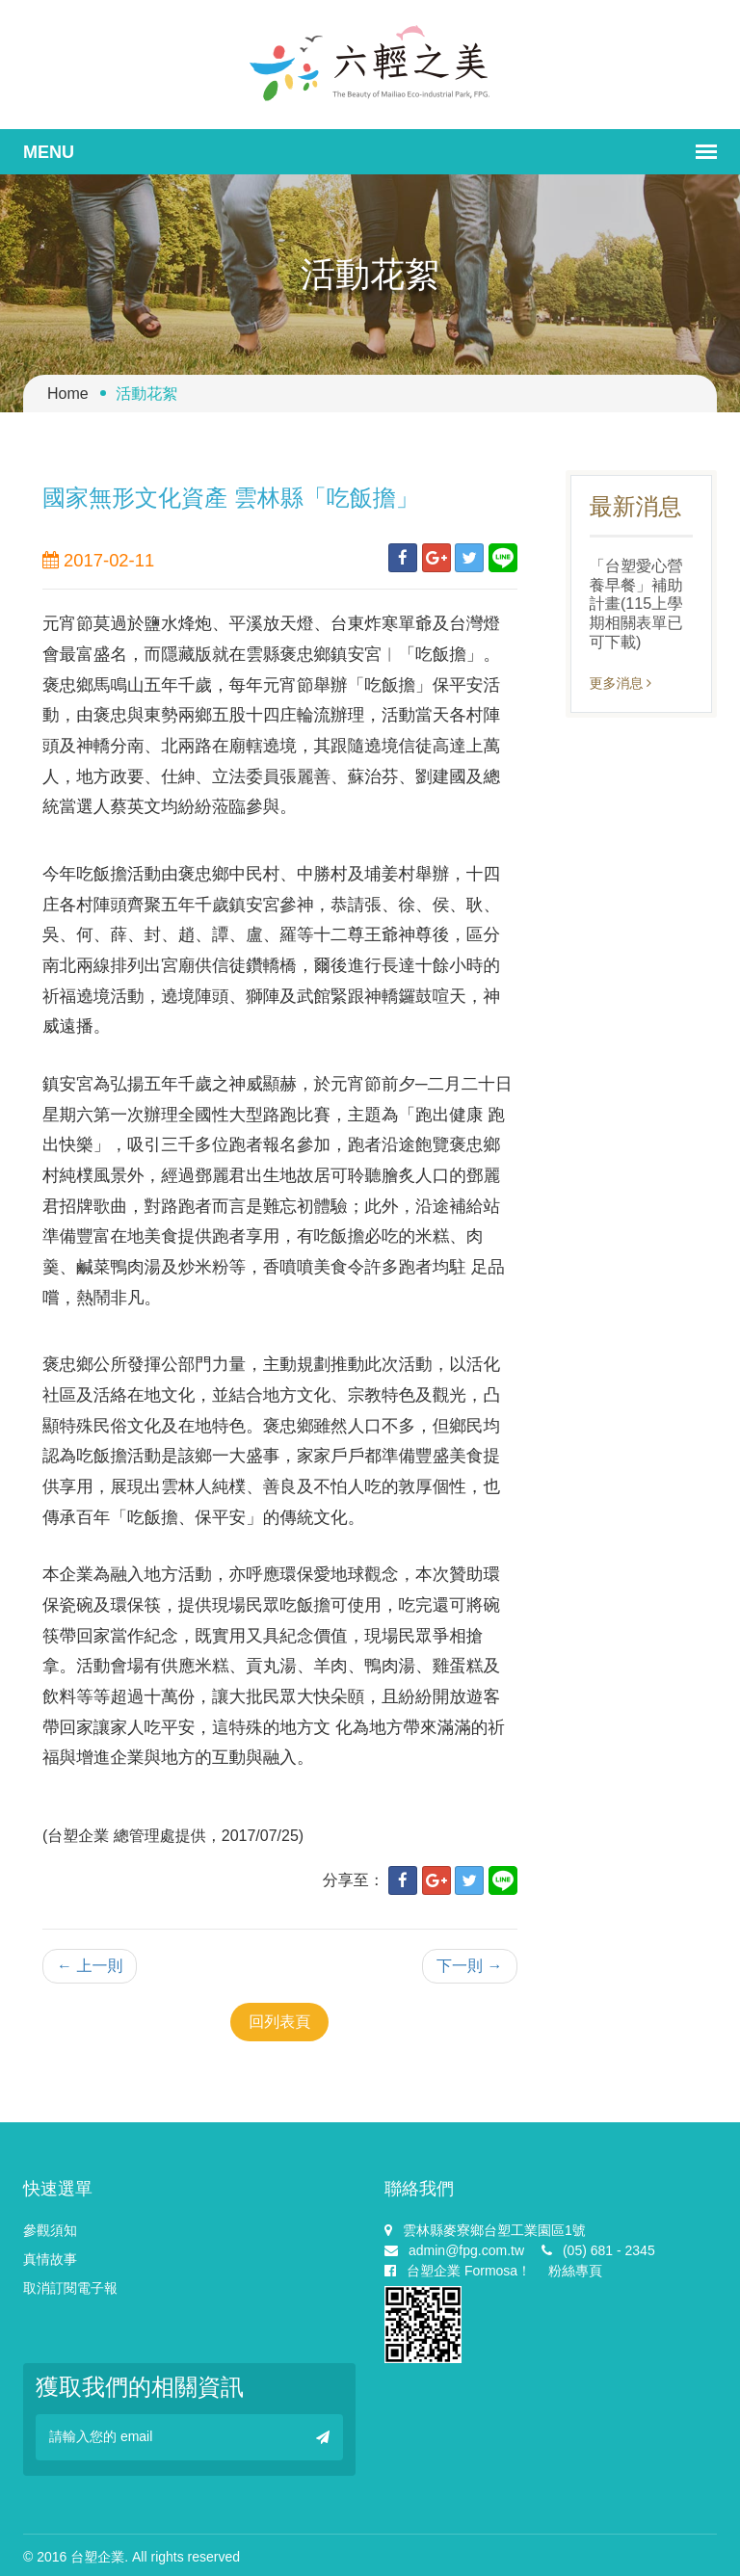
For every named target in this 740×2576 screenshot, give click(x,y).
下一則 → (469, 1966)
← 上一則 (89, 1966)
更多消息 (621, 683)
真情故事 (50, 2259)
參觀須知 (50, 2230)
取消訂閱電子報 (70, 2288)
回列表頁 (279, 2021)
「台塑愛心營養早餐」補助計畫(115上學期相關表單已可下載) (636, 603)
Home (68, 393)
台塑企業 (97, 2556)
